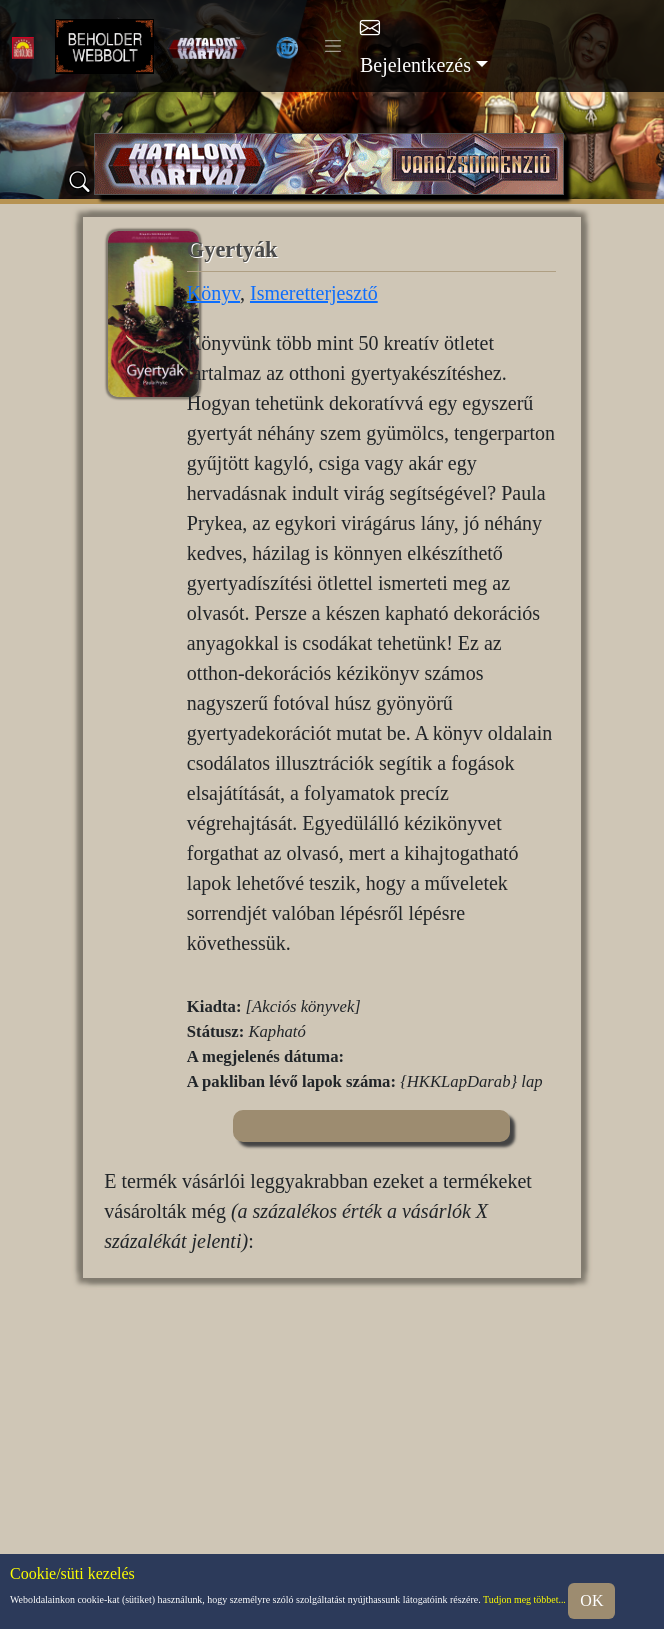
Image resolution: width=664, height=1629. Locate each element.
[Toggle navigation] (333, 46)
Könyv (213, 293)
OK (591, 1600)
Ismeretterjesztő (314, 293)
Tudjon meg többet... (524, 1599)
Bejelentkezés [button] (415, 65)
